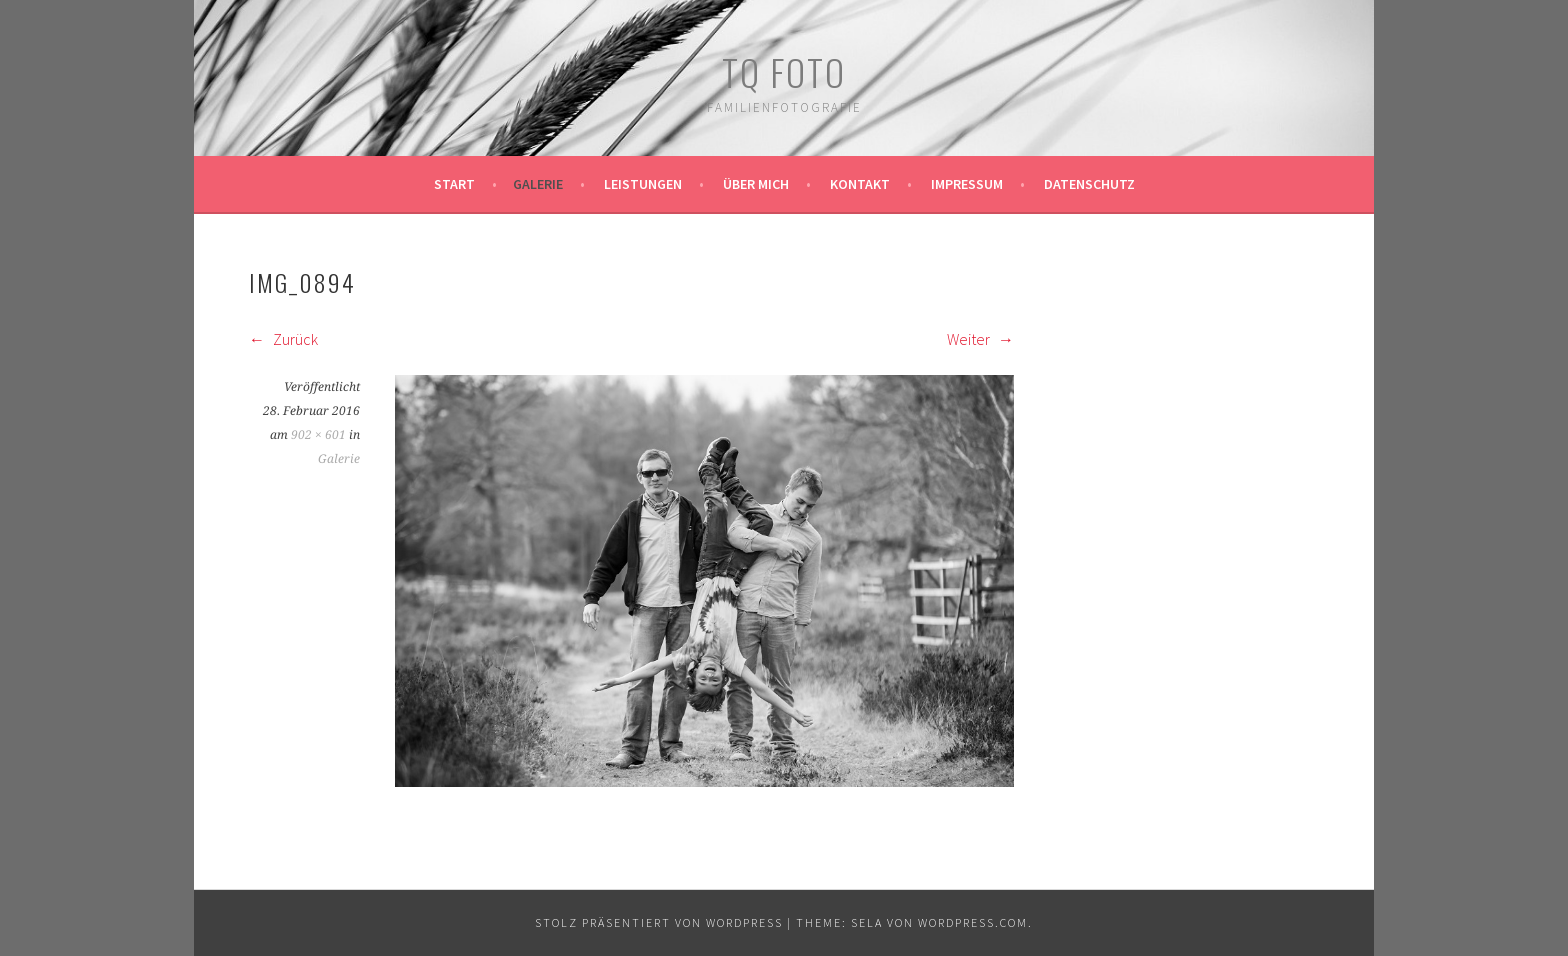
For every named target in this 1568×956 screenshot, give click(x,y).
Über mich (756, 184)
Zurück (283, 339)
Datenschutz (1089, 184)
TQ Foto (784, 71)
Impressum (967, 184)
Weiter (980, 339)
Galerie (538, 184)
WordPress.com (973, 922)
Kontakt (860, 184)
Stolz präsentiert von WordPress (659, 922)
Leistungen (643, 184)
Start (454, 184)
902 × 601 (318, 435)
